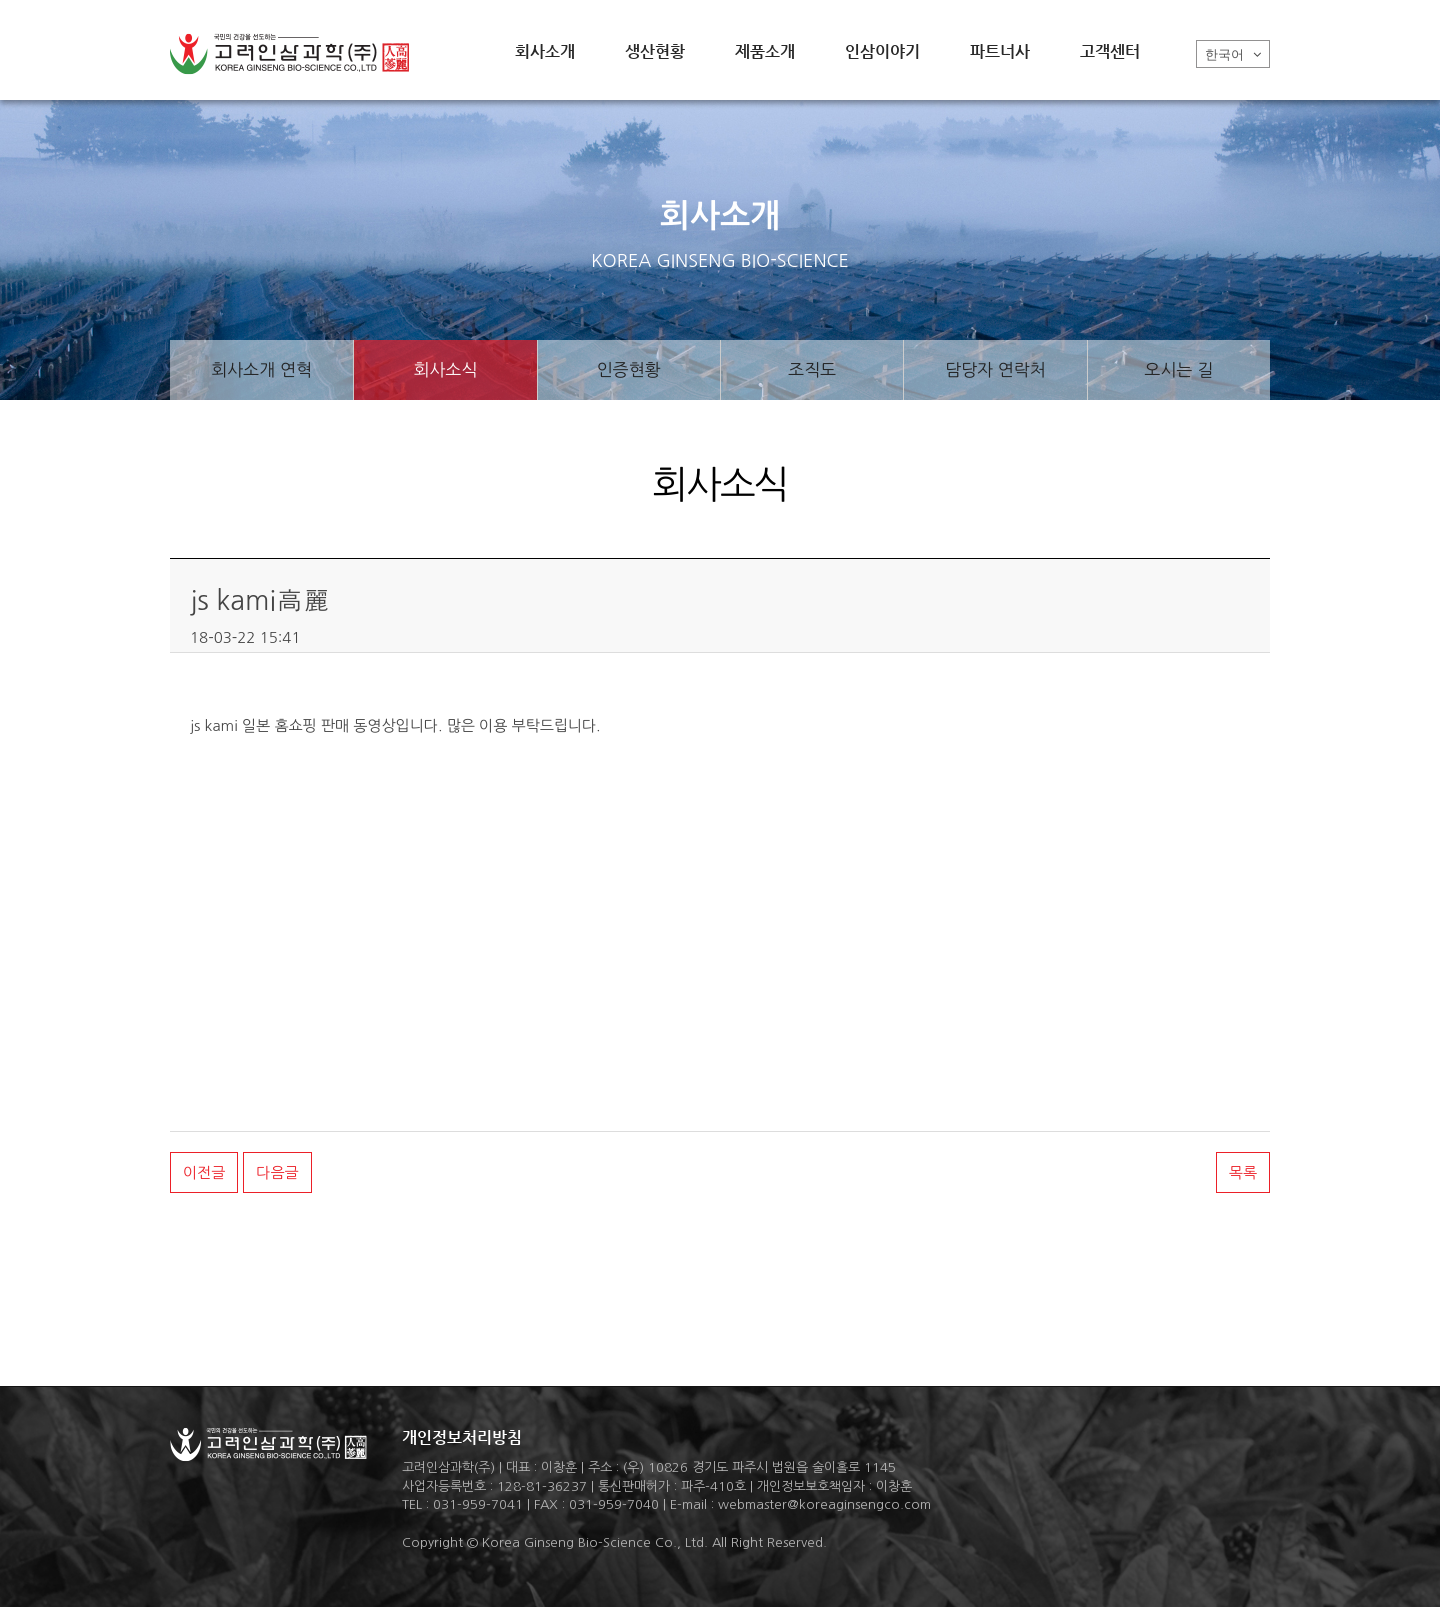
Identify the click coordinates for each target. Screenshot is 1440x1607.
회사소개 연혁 (261, 369)
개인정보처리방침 (462, 1437)
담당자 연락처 (995, 369)
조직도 (812, 369)
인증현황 (629, 369)
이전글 (204, 1172)
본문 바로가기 (0, 0)
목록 (1243, 1172)
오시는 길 (1178, 369)
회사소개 (545, 51)
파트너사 (1000, 51)
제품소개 (765, 51)
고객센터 (1110, 51)
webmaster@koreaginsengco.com (824, 1504)
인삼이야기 (882, 51)
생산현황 (655, 51)
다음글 (277, 1172)
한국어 (1233, 54)
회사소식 (446, 369)
